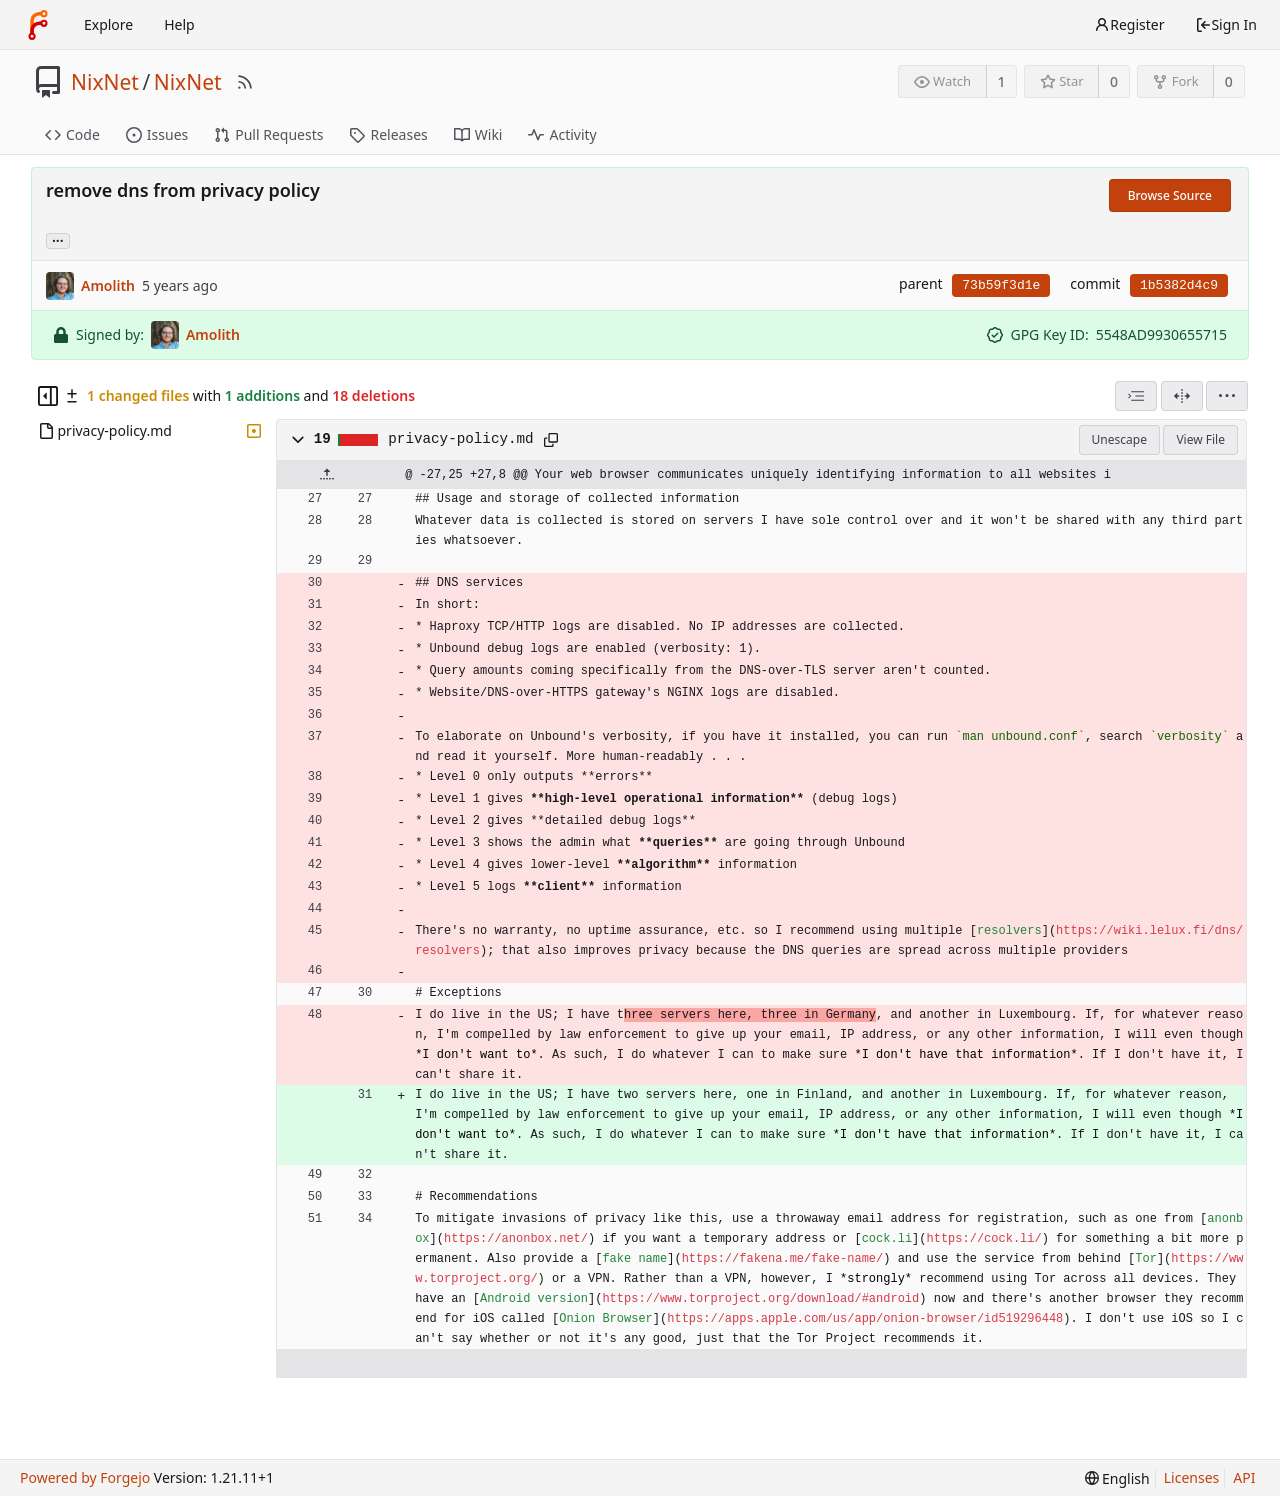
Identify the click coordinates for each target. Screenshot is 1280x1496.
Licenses (1192, 1477)
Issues (157, 134)
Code (72, 134)
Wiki (478, 134)
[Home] (38, 25)
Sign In (1226, 24)
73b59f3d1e (1001, 285)
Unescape (1119, 439)
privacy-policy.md (460, 439)
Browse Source (1170, 195)
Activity (562, 134)
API (1244, 1477)
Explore (108, 24)
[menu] (1227, 396)
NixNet (105, 82)
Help (179, 24)
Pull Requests (268, 134)
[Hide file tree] (48, 396)
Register (1129, 24)
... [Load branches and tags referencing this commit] (58, 239)
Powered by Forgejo (85, 1477)
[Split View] (1182, 396)
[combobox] (1136, 396)
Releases (388, 134)
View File (1200, 439)
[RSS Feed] (245, 82)
